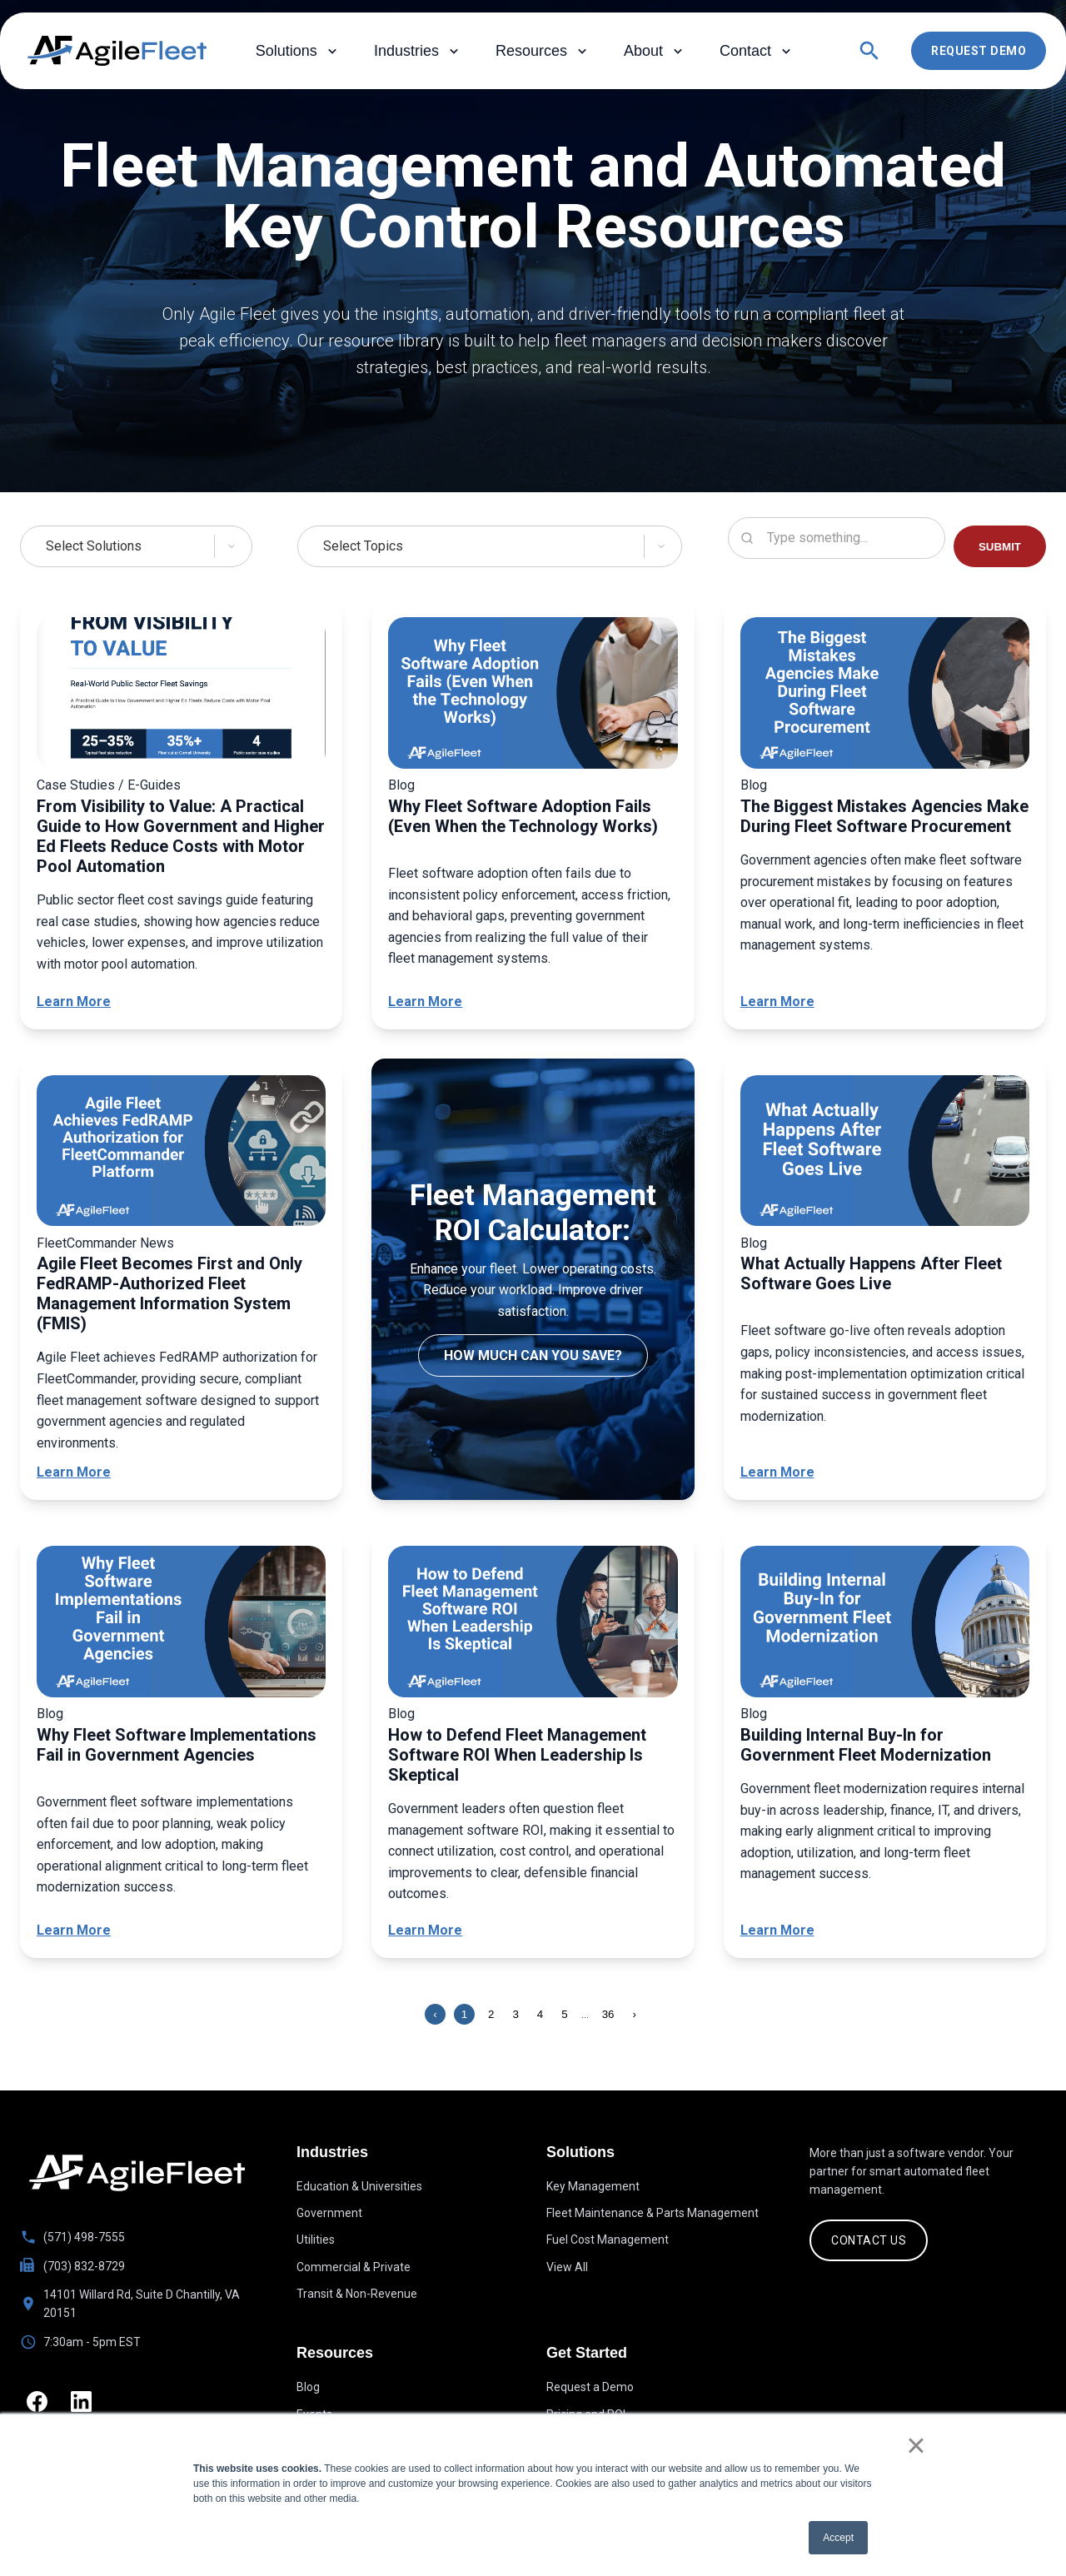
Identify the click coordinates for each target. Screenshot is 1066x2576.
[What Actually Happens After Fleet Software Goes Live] (884, 1154)
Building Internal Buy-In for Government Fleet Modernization (865, 1745)
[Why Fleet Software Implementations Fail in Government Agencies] (181, 1624)
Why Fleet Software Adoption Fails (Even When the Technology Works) (523, 816)
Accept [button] (838, 2538)
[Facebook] (38, 2403)
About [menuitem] (655, 51)
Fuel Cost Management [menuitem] (607, 2239)
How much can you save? (533, 1355)
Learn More (74, 1001)
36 (608, 2014)
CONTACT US (868, 2240)
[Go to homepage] (137, 2173)
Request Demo (978, 50)
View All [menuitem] (567, 2267)
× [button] (915, 2445)
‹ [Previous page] (434, 2014)
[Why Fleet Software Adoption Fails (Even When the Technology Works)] (532, 696)
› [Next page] (634, 2014)
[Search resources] (836, 538)
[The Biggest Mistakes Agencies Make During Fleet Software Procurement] (884, 696)
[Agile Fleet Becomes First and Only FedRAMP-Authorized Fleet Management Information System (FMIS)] (181, 1154)
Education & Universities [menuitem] (359, 2186)
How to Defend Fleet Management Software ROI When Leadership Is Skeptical (517, 1755)
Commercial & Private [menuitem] (353, 2267)
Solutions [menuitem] (298, 51)
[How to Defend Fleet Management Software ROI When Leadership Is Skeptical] (532, 1624)
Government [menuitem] (329, 2213)
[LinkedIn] (86, 2403)
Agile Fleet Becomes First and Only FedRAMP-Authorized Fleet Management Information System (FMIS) (169, 1293)
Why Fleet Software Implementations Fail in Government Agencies (176, 1745)
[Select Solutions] (136, 546)
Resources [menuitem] (543, 51)
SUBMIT (1000, 547)
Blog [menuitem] (308, 2388)
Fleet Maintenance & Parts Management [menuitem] (652, 2213)
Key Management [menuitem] (593, 2186)
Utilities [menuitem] (315, 2239)
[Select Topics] (489, 546)
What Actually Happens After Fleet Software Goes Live (871, 1273)
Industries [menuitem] (418, 51)
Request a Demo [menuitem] (590, 2388)
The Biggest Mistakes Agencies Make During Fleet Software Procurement (884, 816)
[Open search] (869, 51)
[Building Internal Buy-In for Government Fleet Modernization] (884, 1624)
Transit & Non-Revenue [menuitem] (356, 2293)
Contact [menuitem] (757, 51)
